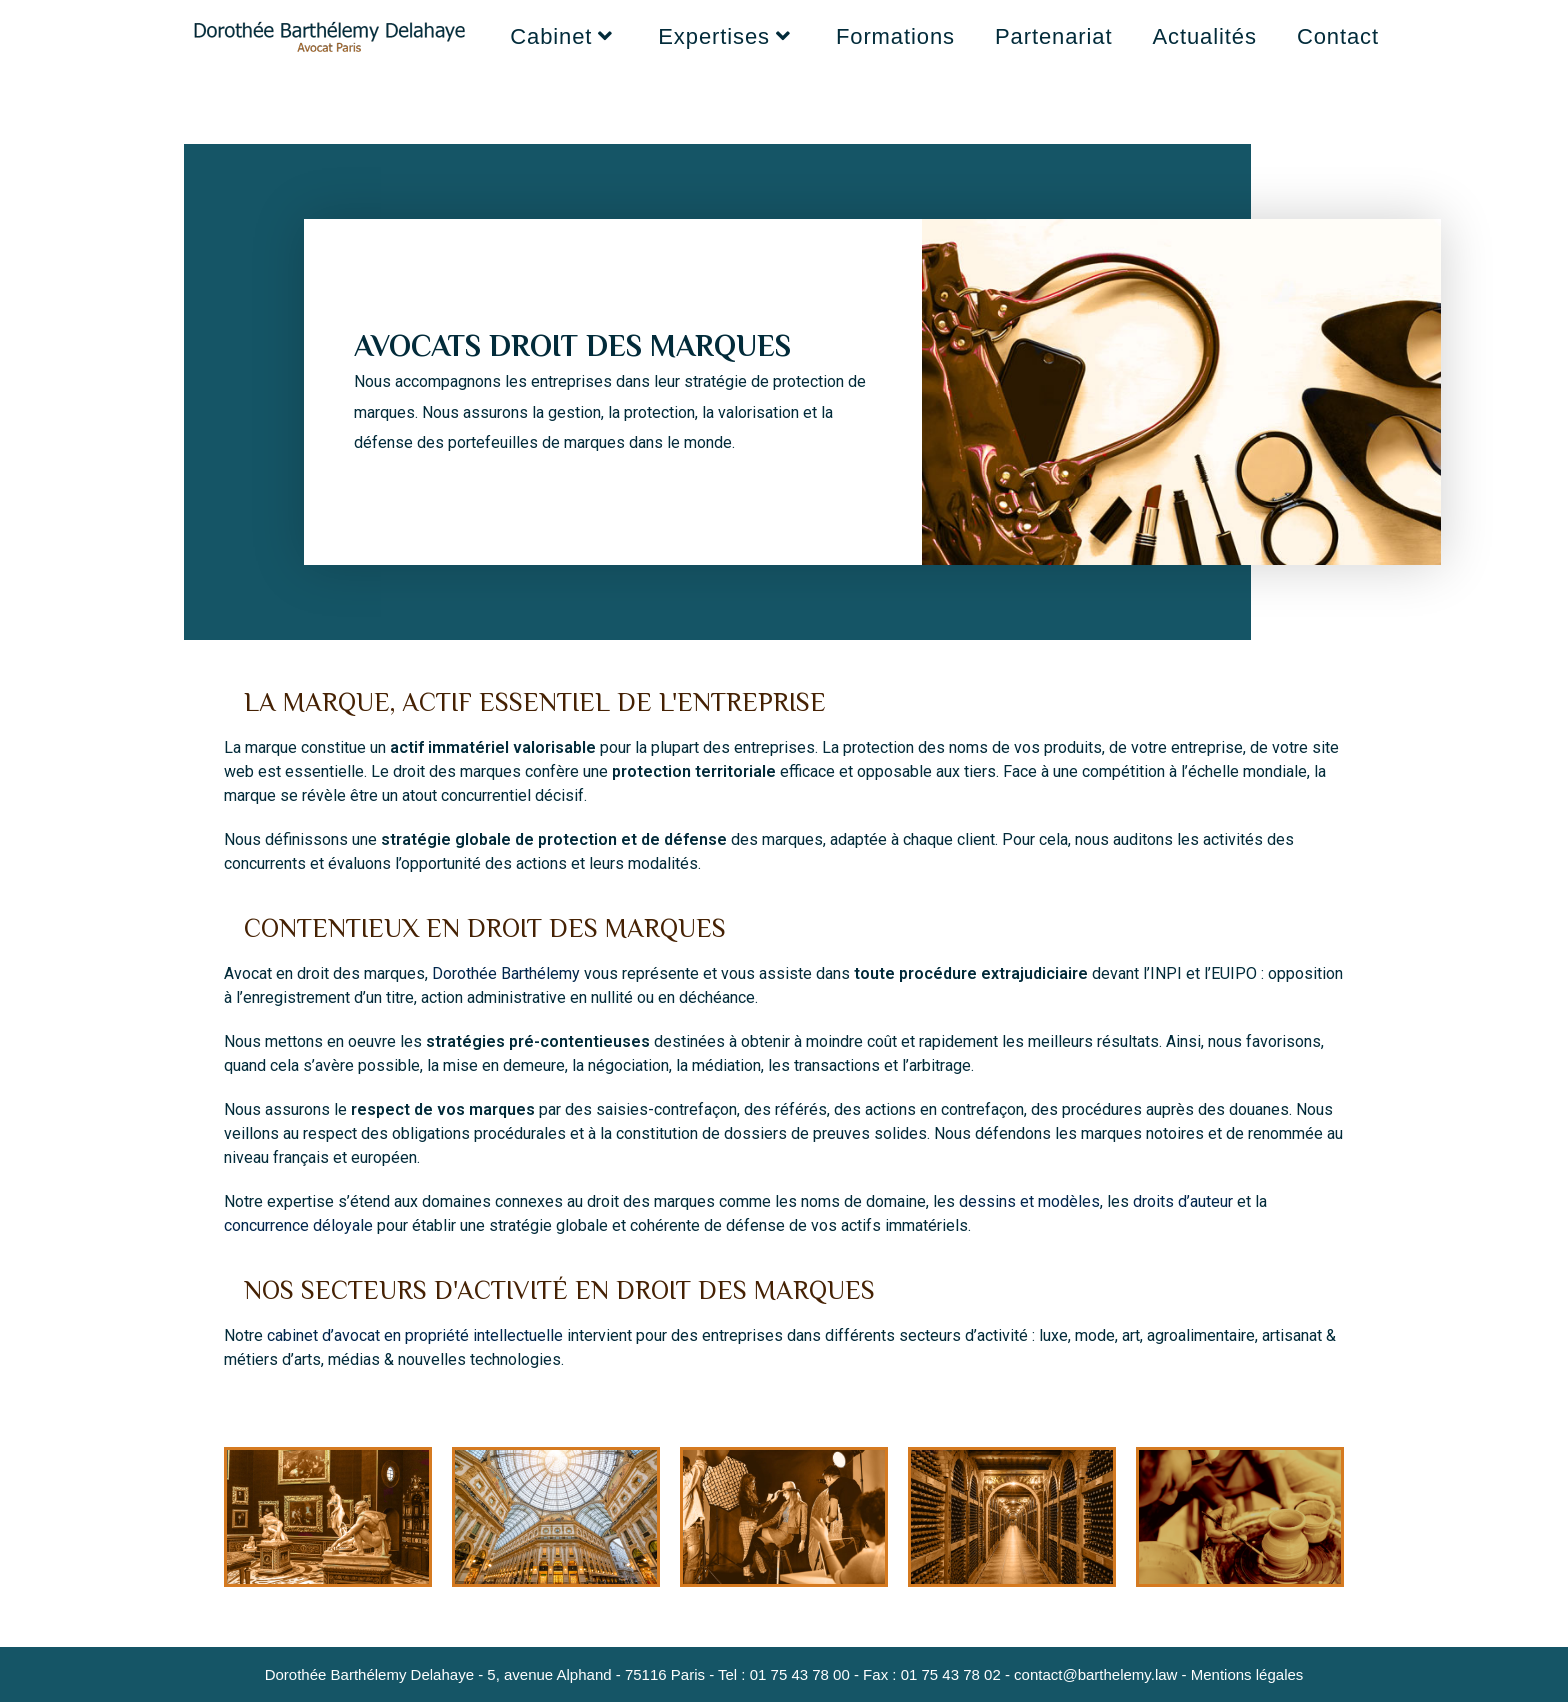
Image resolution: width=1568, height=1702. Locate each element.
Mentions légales (1247, 1674)
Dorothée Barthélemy (506, 973)
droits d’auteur (1183, 1201)
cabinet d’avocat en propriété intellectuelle (415, 1335)
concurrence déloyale (298, 1225)
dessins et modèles (1029, 1201)
